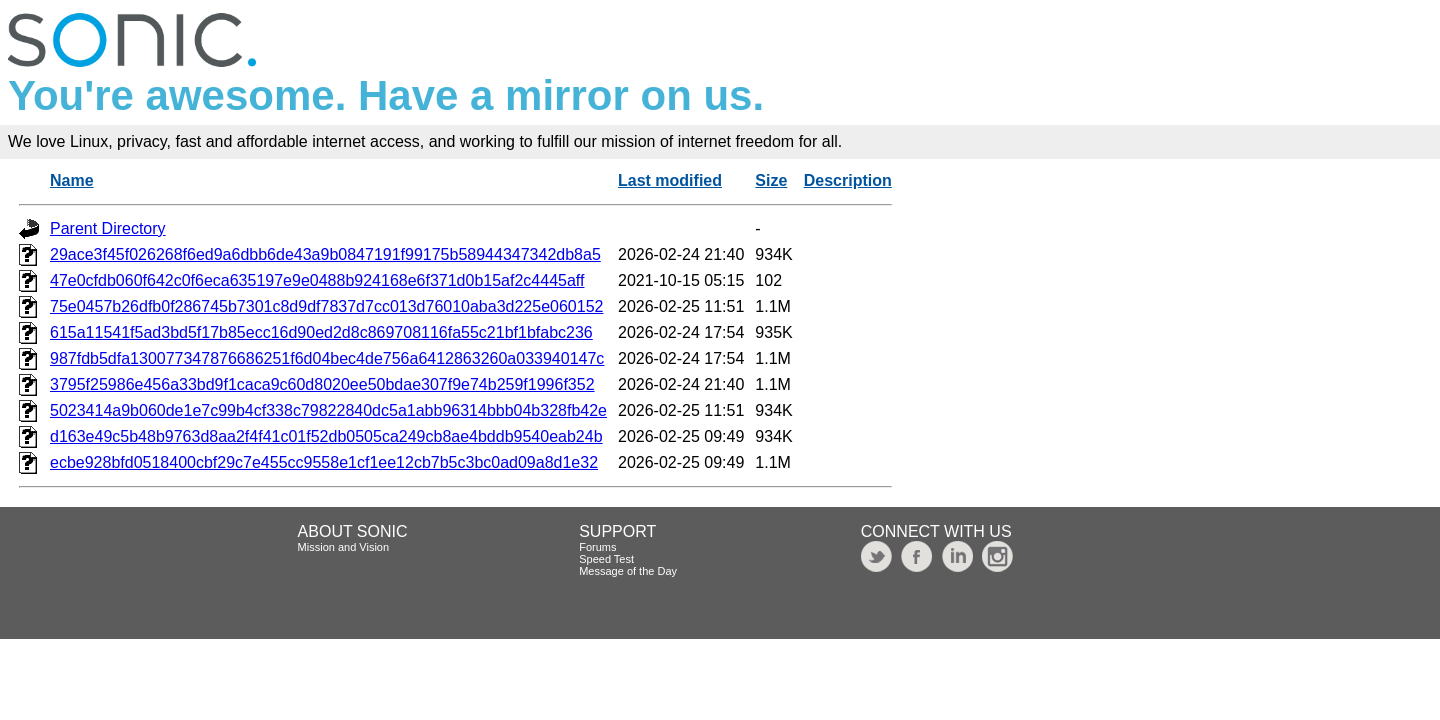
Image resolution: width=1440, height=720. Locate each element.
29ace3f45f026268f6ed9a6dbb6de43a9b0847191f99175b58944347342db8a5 (325, 254)
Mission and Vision (344, 547)
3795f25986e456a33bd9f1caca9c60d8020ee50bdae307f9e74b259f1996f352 (322, 384)
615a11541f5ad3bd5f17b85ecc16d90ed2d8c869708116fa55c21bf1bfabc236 (321, 332)
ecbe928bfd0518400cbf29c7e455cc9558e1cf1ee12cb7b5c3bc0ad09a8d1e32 (324, 462)
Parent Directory (108, 228)
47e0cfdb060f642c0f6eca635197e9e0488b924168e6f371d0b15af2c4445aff (317, 280)
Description (848, 180)
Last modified (670, 180)
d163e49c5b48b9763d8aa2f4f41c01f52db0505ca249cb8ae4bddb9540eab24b (326, 436)
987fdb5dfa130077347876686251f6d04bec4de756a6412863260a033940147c (327, 358)
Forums (597, 547)
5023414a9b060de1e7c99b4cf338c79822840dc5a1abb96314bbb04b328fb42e (328, 410)
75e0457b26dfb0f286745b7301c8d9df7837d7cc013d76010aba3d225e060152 (326, 306)
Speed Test (606, 559)
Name (72, 180)
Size (771, 180)
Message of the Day (628, 571)
